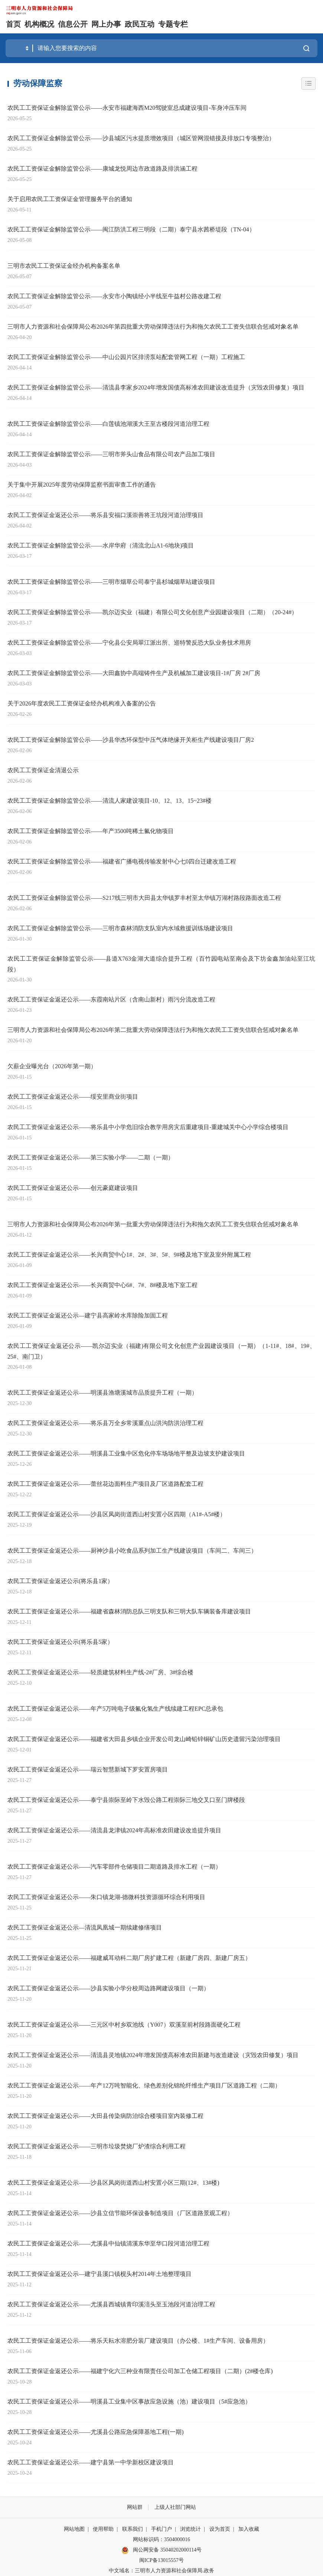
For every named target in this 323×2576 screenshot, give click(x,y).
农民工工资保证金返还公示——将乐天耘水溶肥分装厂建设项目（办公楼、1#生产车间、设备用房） (138, 2341)
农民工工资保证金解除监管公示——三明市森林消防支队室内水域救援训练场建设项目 (120, 928)
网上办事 (106, 24)
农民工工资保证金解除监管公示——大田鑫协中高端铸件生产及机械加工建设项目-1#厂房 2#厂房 (133, 673)
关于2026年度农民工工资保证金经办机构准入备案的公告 (81, 703)
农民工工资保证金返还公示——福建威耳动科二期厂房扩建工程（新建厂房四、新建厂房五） (129, 1958)
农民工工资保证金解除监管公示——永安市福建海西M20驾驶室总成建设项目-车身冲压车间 (127, 108)
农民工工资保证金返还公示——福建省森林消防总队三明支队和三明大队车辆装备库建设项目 (129, 1611)
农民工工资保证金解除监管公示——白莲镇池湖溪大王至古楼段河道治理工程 (108, 424)
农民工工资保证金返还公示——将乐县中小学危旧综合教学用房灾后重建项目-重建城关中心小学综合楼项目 (147, 1127)
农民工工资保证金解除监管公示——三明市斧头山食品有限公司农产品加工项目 (111, 454)
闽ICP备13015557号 (161, 2560)
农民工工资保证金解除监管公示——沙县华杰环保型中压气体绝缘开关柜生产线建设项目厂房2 (130, 740)
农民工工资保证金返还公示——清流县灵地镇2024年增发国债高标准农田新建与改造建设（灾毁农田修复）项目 (152, 2055)
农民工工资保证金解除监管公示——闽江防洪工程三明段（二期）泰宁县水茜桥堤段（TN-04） (131, 229)
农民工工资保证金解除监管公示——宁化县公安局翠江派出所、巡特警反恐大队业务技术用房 (129, 642)
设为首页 (219, 2529)
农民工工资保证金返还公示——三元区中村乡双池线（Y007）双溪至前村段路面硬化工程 (124, 2024)
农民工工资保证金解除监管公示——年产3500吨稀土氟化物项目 (90, 831)
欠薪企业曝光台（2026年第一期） (52, 1066)
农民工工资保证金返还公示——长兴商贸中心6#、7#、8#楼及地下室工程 (102, 1285)
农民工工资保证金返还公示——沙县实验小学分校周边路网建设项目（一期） (108, 1988)
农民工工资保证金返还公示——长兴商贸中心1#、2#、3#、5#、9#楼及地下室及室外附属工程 (129, 1254)
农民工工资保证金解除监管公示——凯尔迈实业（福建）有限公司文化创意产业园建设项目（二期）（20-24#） (152, 612)
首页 (13, 24)
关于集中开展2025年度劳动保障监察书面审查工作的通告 (81, 484)
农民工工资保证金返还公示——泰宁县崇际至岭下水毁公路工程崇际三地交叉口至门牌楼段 (126, 1800)
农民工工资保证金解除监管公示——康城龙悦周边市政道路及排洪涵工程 (102, 168)
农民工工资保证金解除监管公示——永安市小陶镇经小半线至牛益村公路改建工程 (114, 296)
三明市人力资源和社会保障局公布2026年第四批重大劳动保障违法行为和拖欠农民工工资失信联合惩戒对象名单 (152, 326)
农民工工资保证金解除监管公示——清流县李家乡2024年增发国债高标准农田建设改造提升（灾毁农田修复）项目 (155, 387)
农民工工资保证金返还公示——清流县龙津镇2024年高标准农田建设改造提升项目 (114, 1830)
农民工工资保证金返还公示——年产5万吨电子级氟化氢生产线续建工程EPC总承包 (115, 1708)
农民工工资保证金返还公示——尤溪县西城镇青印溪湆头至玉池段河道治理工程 (111, 2304)
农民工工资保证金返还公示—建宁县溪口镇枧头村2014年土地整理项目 (99, 2274)
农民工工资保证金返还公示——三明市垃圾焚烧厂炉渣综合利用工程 (96, 2146)
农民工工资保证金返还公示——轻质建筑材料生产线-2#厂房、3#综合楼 (100, 1672)
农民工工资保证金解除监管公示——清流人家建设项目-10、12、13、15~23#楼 (109, 800)
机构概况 (39, 24)
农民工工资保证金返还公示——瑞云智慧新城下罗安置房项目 (87, 1769)
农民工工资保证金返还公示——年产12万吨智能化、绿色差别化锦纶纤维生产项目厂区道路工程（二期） (144, 2085)
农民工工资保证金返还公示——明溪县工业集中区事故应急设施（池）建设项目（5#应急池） (129, 2401)
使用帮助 (103, 2529)
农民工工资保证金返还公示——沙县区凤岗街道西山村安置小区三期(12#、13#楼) (113, 2182)
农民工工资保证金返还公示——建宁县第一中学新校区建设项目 (90, 2462)
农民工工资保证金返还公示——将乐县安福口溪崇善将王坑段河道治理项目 (105, 515)
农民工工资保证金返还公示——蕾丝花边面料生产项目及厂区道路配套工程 (105, 1484)
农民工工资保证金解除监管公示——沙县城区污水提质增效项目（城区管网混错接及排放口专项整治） (141, 138)
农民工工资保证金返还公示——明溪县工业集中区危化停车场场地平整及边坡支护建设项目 (126, 1453)
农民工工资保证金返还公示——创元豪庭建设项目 (72, 1188)
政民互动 (139, 24)
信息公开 (73, 24)
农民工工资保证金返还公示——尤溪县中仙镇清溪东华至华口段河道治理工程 (108, 2243)
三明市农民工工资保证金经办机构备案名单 (63, 266)
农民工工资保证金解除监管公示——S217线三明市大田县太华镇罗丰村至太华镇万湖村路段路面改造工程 (144, 898)
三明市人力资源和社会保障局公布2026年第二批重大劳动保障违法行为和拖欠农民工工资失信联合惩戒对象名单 (152, 1030)
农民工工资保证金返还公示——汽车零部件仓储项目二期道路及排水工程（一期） (114, 1866)
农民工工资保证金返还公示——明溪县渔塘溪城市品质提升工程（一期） (102, 1392)
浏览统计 (190, 2529)
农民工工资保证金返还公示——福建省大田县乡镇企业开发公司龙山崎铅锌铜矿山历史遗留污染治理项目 (144, 1739)
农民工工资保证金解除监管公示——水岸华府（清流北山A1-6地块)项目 (100, 545)
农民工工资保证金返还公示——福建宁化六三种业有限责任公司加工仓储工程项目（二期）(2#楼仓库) (140, 2371)
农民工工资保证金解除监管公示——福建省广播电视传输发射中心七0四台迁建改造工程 (121, 861)
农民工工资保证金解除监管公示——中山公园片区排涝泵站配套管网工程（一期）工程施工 (126, 357)
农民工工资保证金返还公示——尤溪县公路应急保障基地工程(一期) (95, 2432)
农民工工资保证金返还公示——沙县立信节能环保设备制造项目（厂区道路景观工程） (120, 2213)
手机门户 (161, 2529)
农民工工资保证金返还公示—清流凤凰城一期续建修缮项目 (84, 1927)
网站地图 (74, 2529)
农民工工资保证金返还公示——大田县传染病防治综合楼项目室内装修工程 (105, 2116)
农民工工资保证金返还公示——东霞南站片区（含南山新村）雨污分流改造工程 (111, 999)
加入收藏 (248, 2529)
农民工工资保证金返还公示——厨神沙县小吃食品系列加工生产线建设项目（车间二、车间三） (132, 1550)
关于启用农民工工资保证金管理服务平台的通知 (69, 199)
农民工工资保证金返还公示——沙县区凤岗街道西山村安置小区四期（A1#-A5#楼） (116, 1514)
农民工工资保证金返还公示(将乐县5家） (60, 1642)
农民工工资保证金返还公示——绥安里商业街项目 (72, 1096)
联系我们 (132, 2529)
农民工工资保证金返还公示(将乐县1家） (60, 1581)
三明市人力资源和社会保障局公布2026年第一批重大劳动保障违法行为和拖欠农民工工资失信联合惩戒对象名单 (152, 1224)
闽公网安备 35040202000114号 (161, 2550)
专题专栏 (173, 24)
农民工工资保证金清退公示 (43, 770)
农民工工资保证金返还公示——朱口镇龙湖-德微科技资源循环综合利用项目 (106, 1897)
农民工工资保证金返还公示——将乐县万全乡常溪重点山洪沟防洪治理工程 (105, 1423)
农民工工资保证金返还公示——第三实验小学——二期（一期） (90, 1157)
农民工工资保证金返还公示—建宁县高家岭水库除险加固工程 (87, 1315)
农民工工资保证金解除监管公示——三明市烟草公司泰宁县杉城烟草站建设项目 (111, 582)
